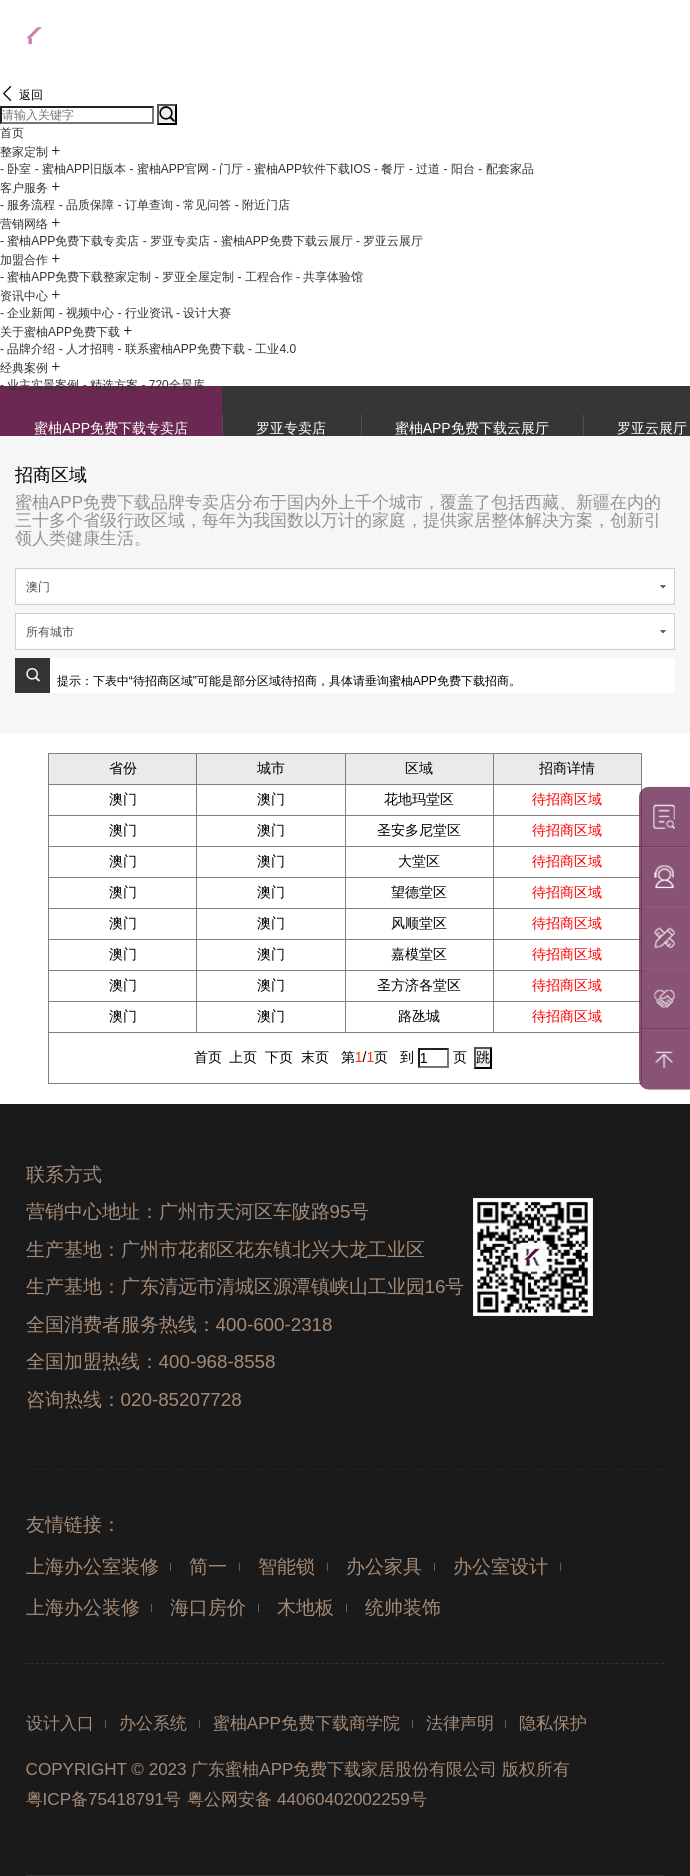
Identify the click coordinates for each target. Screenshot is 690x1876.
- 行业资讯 (144, 313)
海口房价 (208, 1607)
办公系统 (153, 1723)
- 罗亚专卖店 (176, 241)
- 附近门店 (262, 205)
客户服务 (24, 188)
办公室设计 (500, 1566)
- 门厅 (227, 169)
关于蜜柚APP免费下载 (60, 332)
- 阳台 (458, 169)
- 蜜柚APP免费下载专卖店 (69, 241)
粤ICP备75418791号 (103, 1799)
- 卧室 (15, 169)
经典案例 (24, 368)
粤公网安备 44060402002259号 (306, 1799)
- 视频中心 (86, 313)
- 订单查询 (144, 205)
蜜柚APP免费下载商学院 (306, 1723)
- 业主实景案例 (39, 385)
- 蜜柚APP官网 (168, 169)
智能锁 (286, 1566)
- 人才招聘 (86, 349)
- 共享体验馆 (329, 277)
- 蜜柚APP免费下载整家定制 (75, 277)
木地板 (305, 1607)
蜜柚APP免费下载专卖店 (111, 428)
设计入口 (60, 1723)
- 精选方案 (110, 385)
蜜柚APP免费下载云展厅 (472, 428)
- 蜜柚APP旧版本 (80, 169)
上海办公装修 (83, 1607)
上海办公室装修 (92, 1566)
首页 (12, 133)
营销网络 (24, 224)
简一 (208, 1566)
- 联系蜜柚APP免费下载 (180, 349)
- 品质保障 (86, 205)
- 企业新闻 (27, 313)
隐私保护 (553, 1723)
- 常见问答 (203, 205)
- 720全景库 (172, 385)
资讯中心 (24, 296)
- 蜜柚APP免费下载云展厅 (282, 241)
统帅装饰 (403, 1607)
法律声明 (460, 1723)
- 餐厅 (389, 169)
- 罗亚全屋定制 (194, 277)
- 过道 (424, 169)
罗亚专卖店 (291, 428)
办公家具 (384, 1566)
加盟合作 (24, 260)
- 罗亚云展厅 (389, 241)
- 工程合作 (264, 277)
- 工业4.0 (272, 349)
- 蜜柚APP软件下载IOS (309, 169)
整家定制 (24, 152)
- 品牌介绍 (27, 349)
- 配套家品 (505, 169)
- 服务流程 (27, 205)
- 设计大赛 (203, 313)
